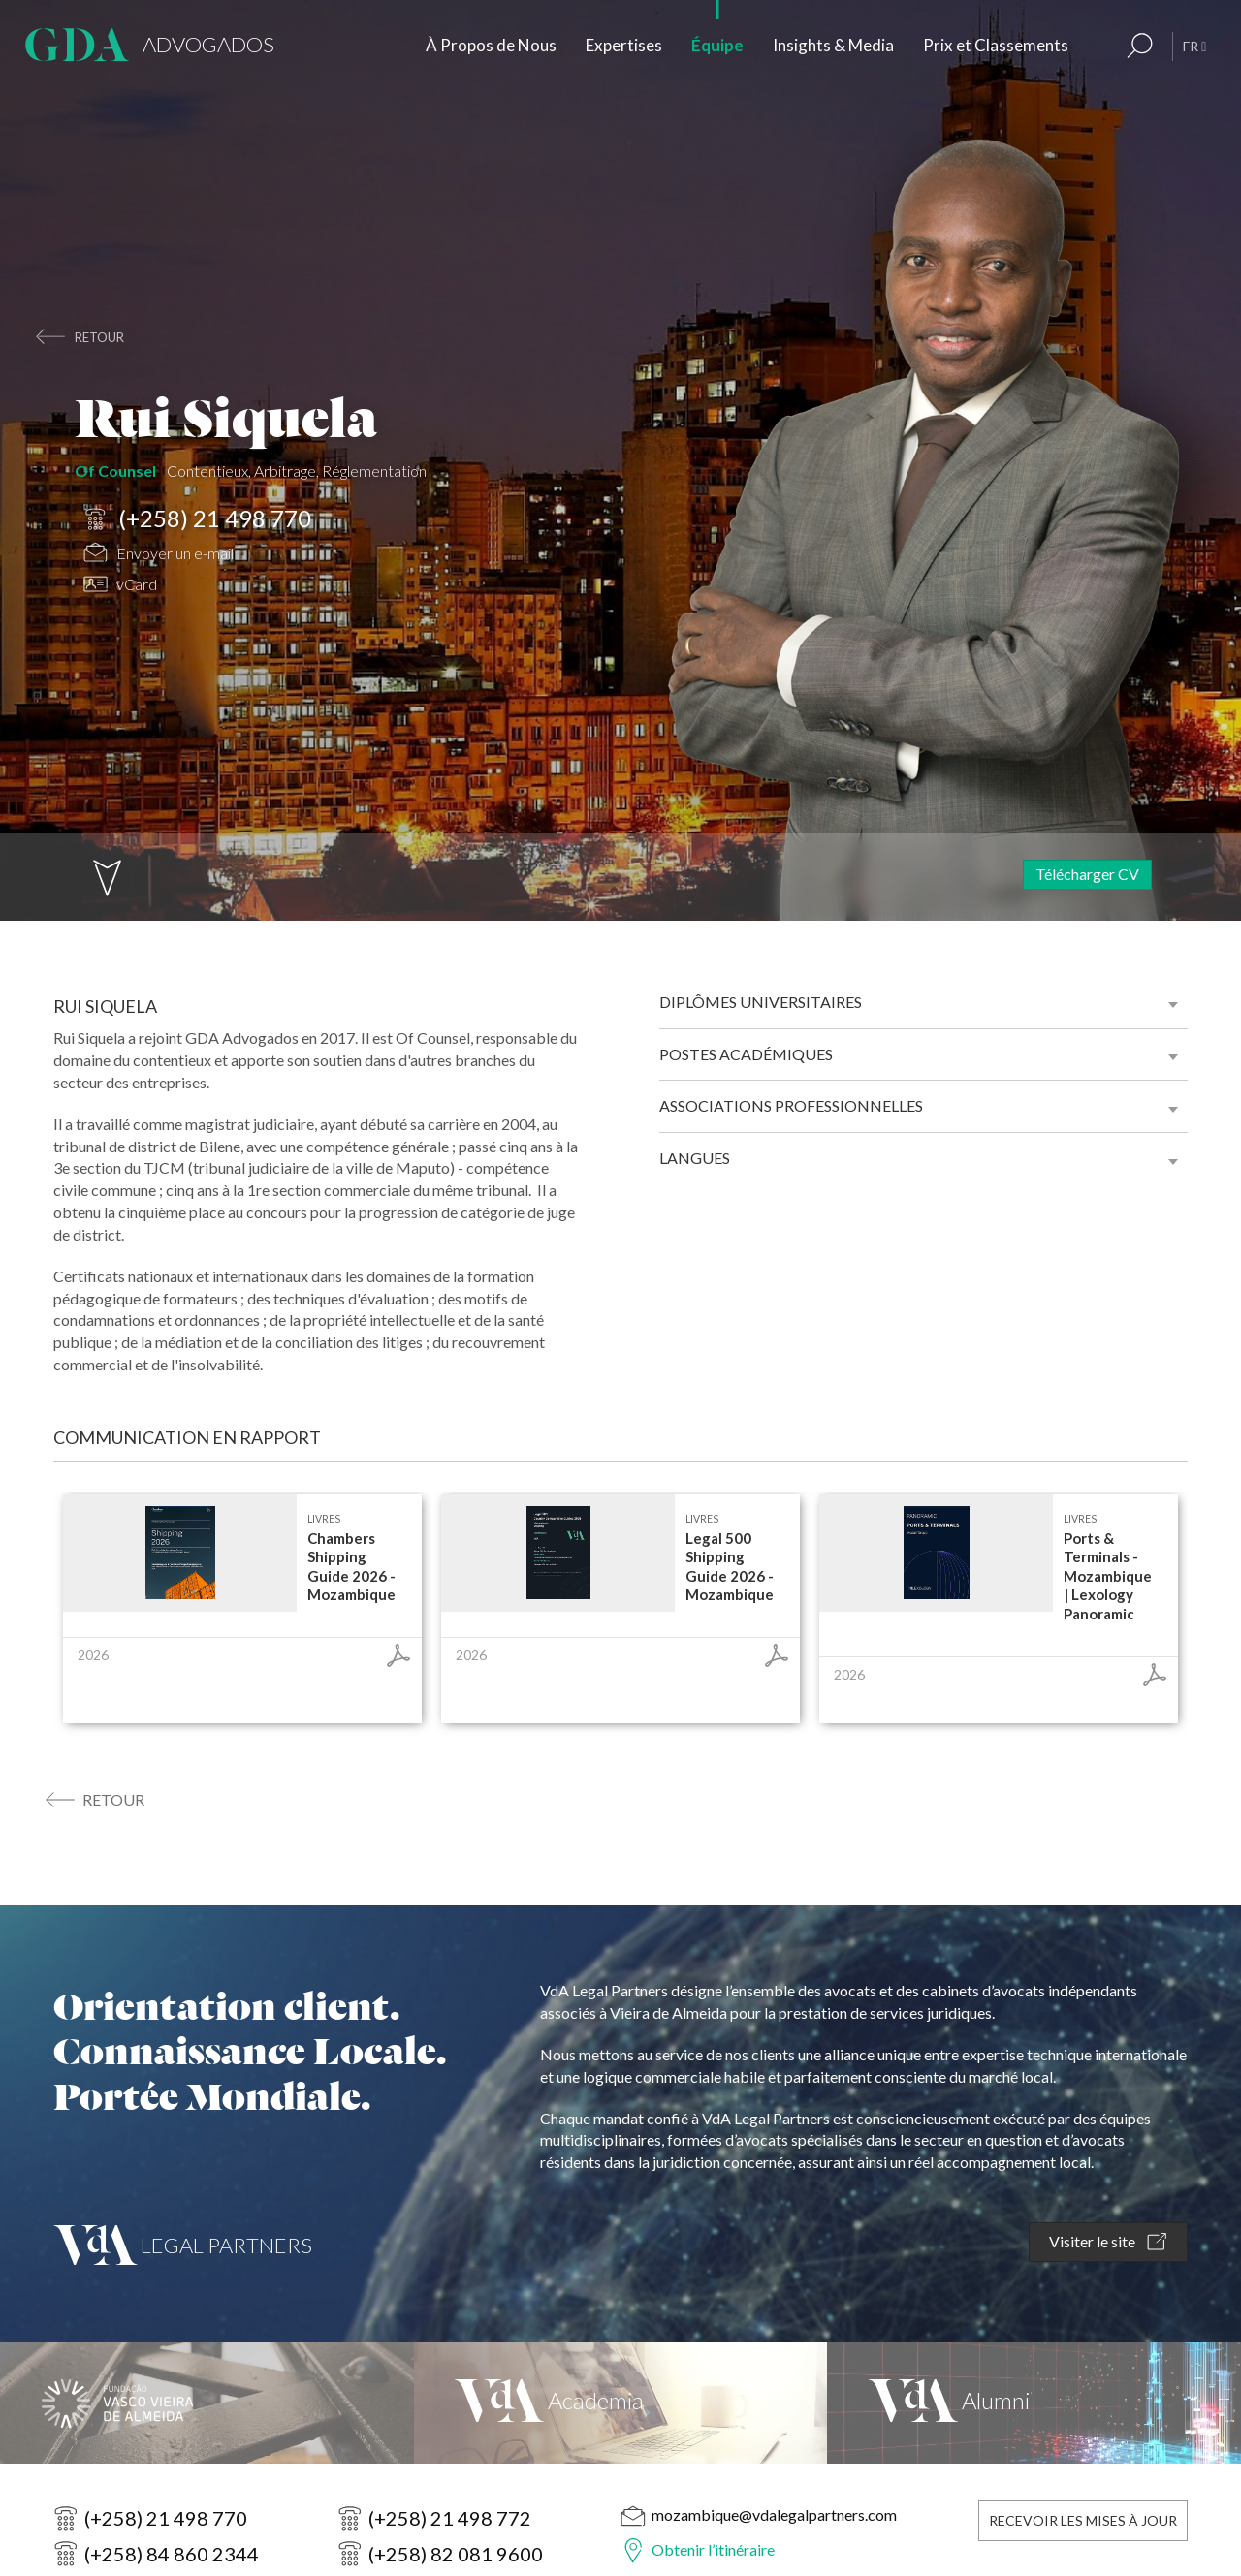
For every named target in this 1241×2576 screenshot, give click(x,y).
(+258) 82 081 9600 (455, 2553)
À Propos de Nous (491, 45)
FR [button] (1194, 46)
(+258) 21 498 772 (449, 2517)
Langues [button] (694, 1157)
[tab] (923, 1002)
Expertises (624, 45)
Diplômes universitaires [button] (760, 1001)
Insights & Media (833, 45)
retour (99, 337)
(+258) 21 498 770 (197, 519)
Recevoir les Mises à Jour (1083, 2520)
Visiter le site (1107, 2242)
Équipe (717, 45)
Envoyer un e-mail (158, 555)
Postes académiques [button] (746, 1054)
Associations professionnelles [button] (791, 1105)
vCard (120, 587)
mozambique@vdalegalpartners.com (774, 2514)
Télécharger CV (1087, 873)
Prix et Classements (995, 45)
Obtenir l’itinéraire (713, 2549)
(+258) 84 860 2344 (171, 2553)
